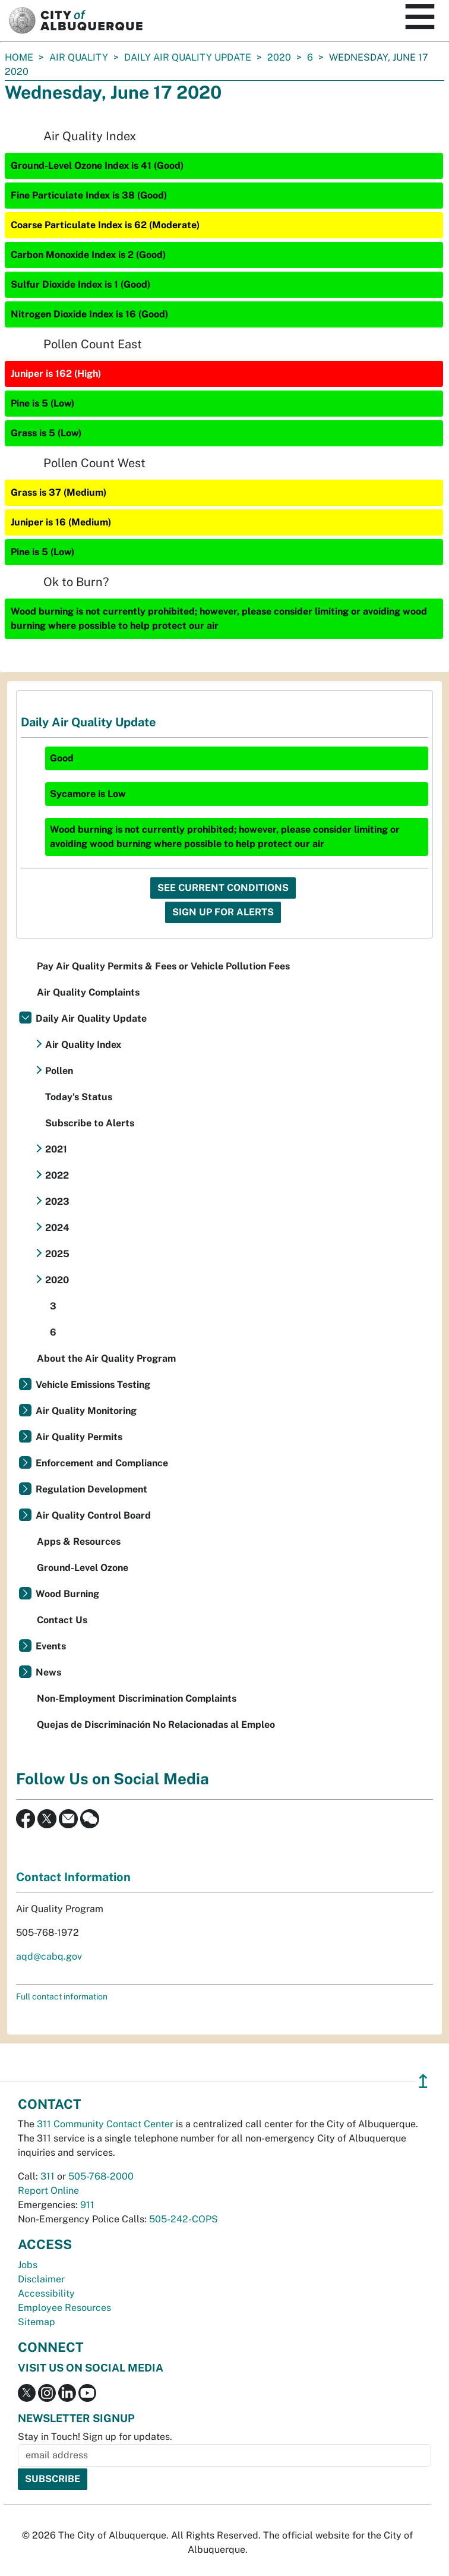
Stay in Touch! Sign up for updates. (95, 2436)
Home (19, 57)
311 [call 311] (47, 2176)
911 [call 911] (87, 2204)
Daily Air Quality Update (187, 57)
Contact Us (62, 1620)
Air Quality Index (83, 1044)
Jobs (27, 2264)
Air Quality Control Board (93, 1515)
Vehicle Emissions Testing (93, 1384)
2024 (57, 1227)
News (48, 1672)
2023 (57, 1201)
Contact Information (73, 1877)
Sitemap (36, 2322)
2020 (279, 57)
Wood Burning (67, 1593)
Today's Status (78, 1097)
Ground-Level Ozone (82, 1567)
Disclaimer (41, 2279)
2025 (57, 1253)
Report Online (48, 2190)
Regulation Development (91, 1489)
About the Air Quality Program (106, 1358)
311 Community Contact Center (105, 2124)
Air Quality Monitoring (86, 1410)
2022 (57, 1175)
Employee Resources (64, 2307)
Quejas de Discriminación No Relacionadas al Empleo (156, 1724)
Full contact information (61, 1996)
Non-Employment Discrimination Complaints (136, 1698)
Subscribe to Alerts (89, 1123)
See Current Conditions (223, 887)
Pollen (59, 1070)
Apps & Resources (79, 1541)
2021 (56, 1149)
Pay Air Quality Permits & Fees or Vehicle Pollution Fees (163, 966)
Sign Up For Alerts (223, 912)
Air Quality (78, 57)
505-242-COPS (183, 2219)
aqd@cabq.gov (49, 1956)
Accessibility (46, 2293)
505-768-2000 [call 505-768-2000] (101, 2176)
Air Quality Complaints (88, 992)
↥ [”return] (423, 2081)
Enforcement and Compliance (102, 1463)
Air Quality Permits (79, 1437)
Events (51, 1646)
